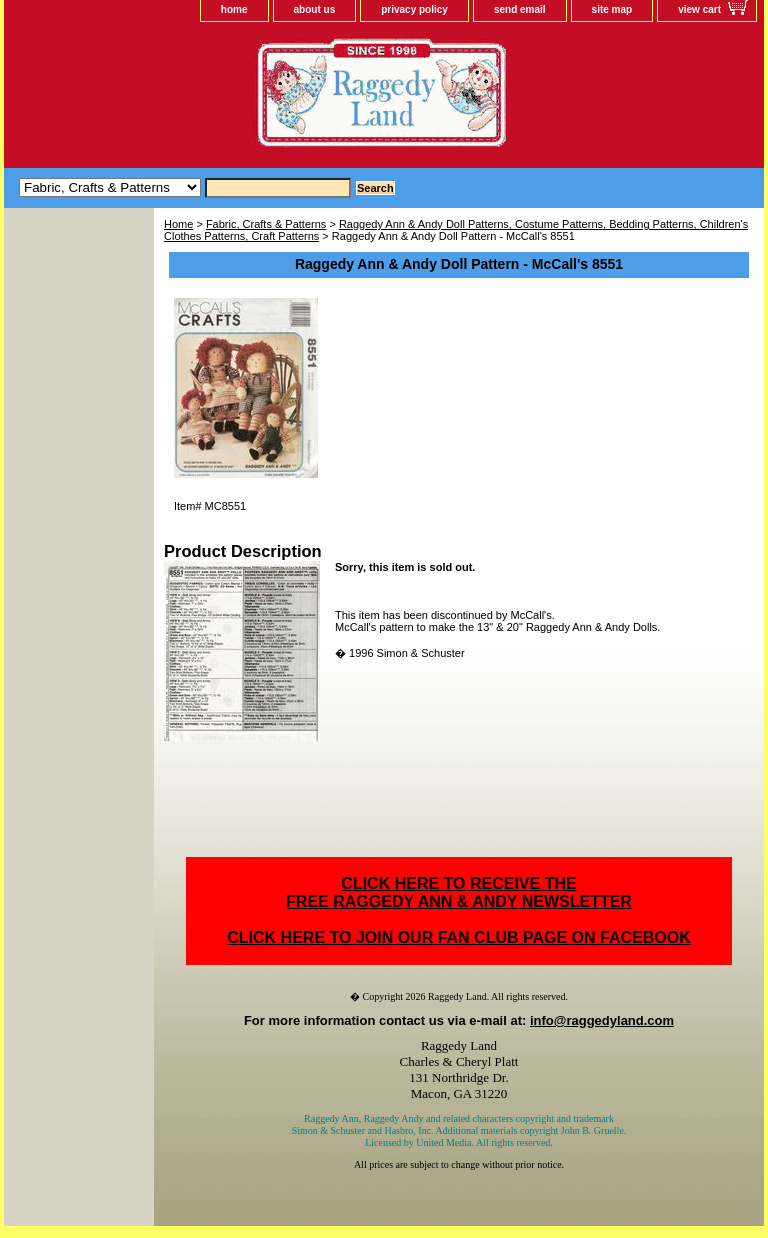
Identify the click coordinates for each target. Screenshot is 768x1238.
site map (612, 9)
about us (315, 9)
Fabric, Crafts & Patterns (266, 224)
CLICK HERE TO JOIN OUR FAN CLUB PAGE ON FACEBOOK (458, 937)
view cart (699, 9)
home (234, 9)
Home (178, 224)
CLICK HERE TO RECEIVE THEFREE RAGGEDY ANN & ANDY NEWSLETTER (459, 892)
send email (520, 9)
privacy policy (414, 9)
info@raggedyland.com (602, 1020)
